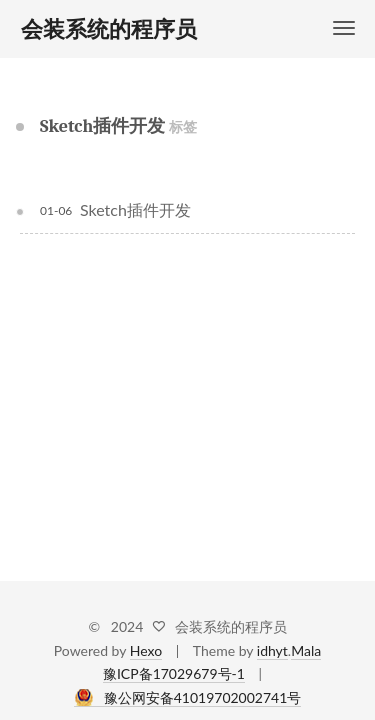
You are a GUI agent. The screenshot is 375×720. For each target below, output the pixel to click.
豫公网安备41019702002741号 (203, 697)
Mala (306, 650)
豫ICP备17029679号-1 (174, 673)
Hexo (146, 650)
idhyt (272, 650)
